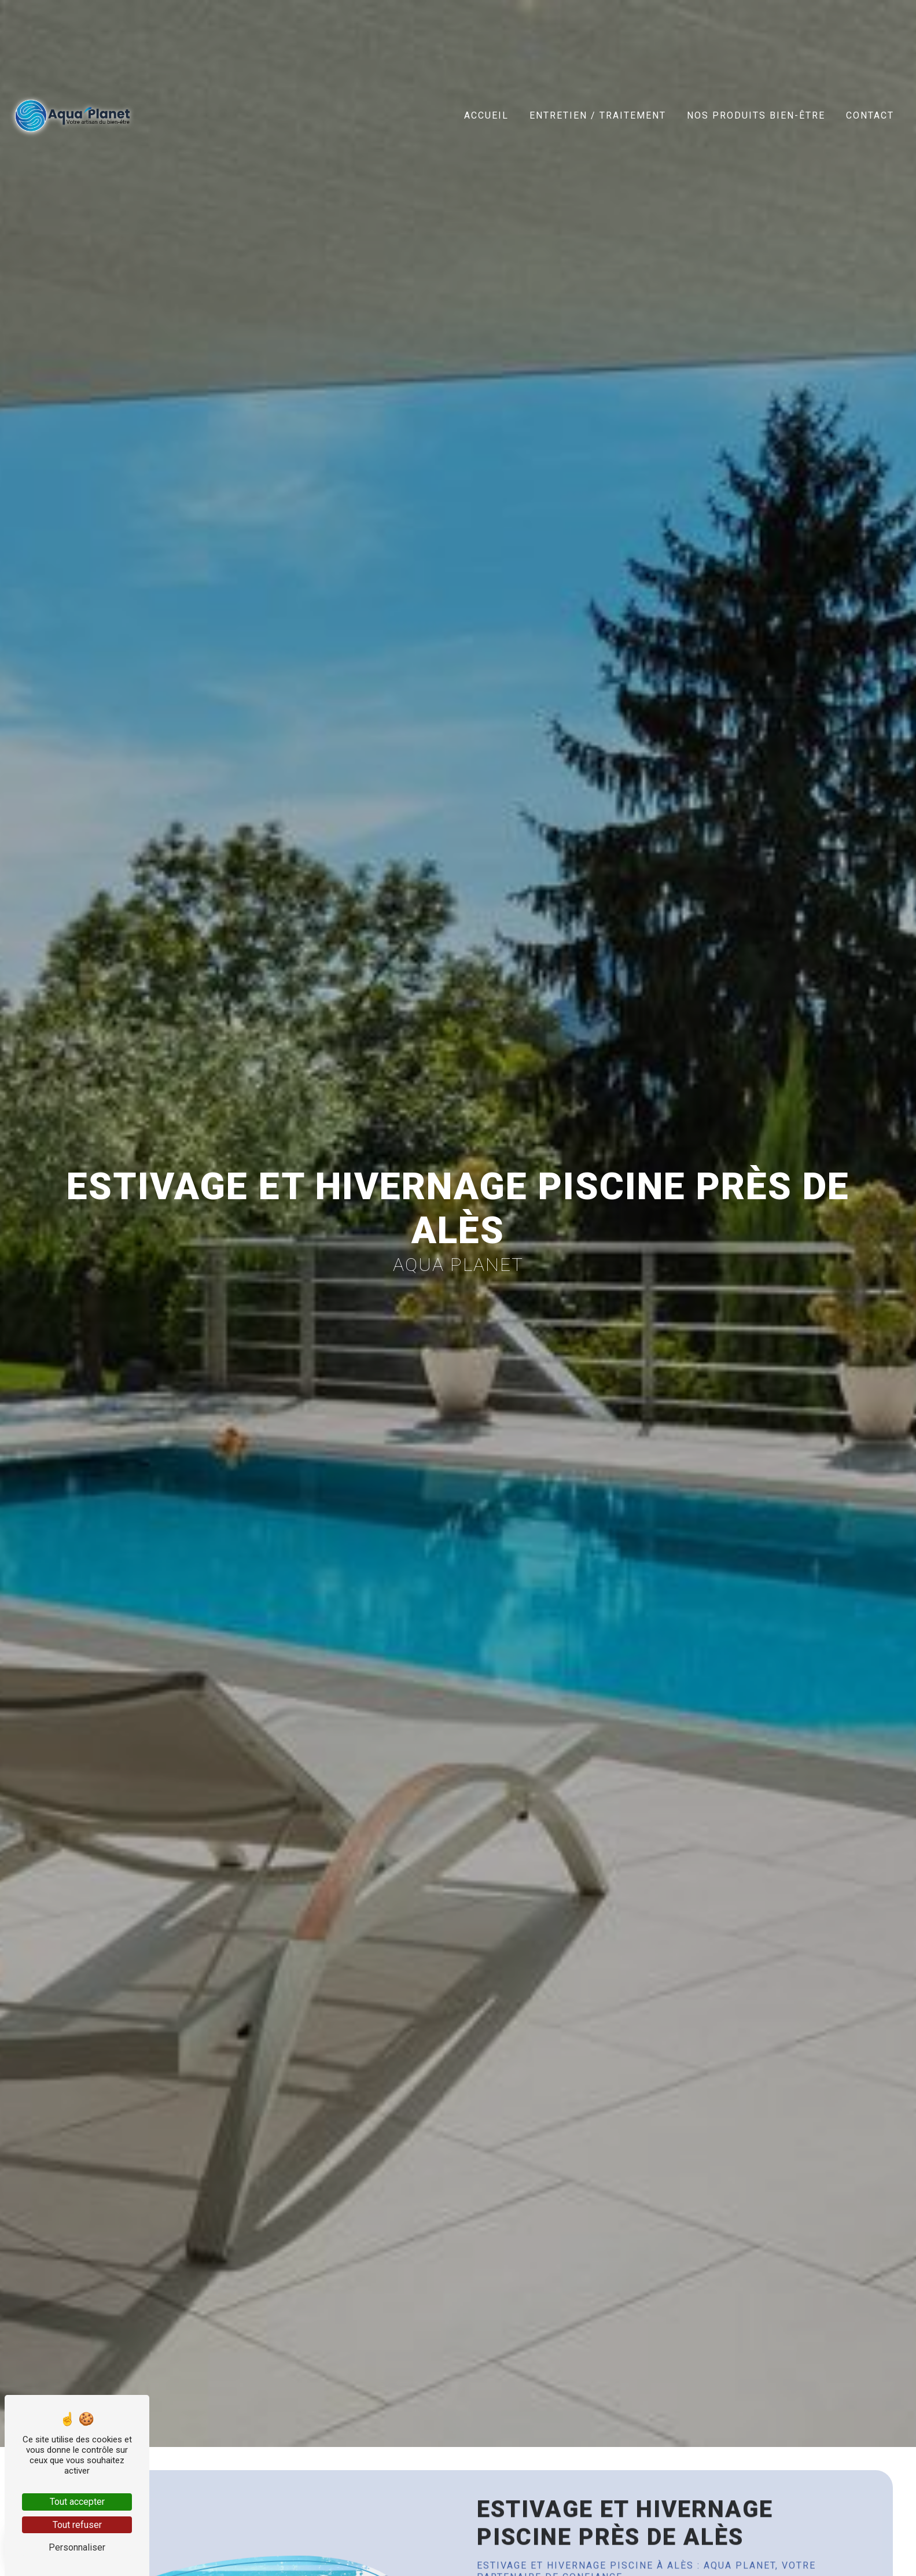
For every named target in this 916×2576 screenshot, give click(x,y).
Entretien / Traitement (597, 115)
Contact (870, 115)
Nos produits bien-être (756, 115)
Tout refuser (77, 2524)
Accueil (486, 115)
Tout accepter (77, 2501)
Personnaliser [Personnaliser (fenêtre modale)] (77, 2547)
